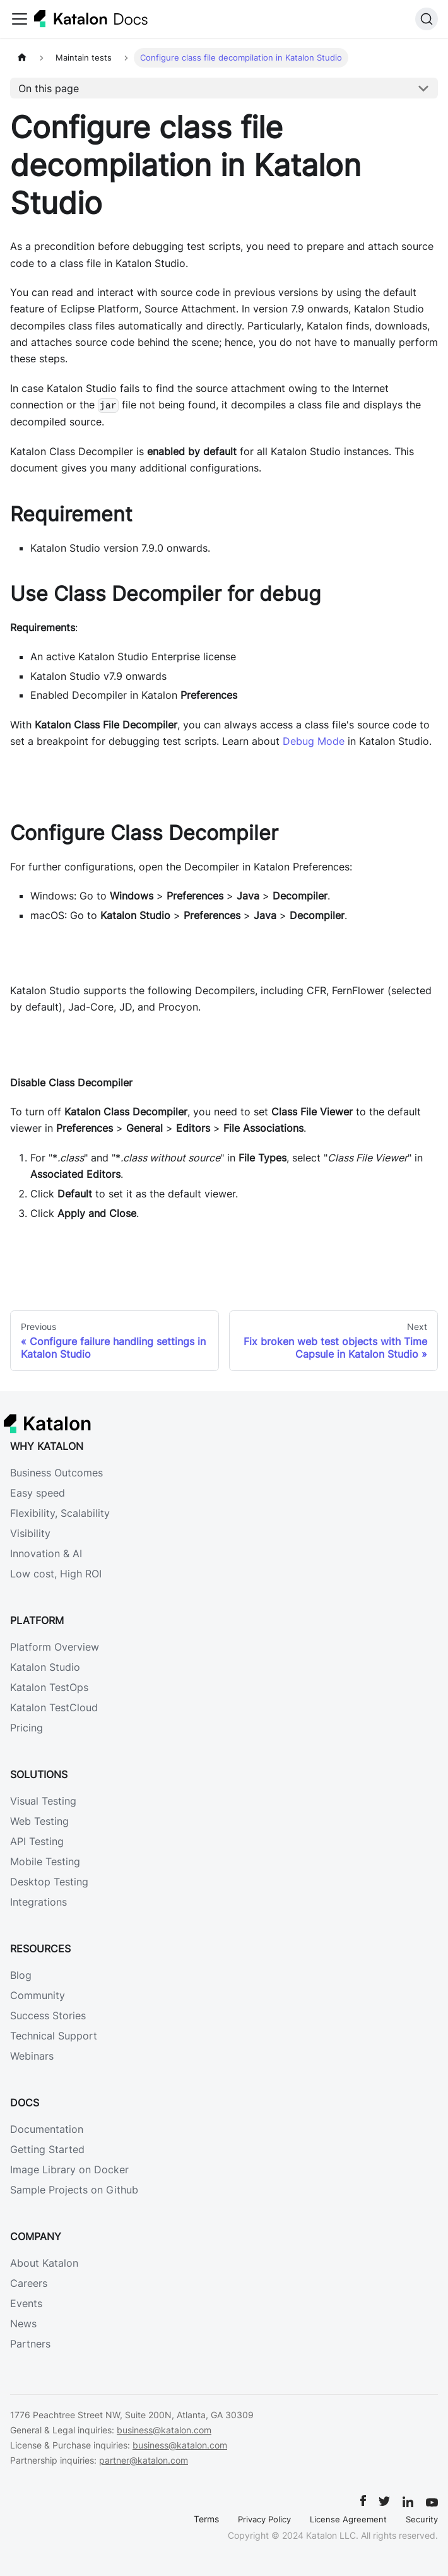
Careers (28, 2283)
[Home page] (22, 58)
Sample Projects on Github (74, 2189)
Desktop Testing (49, 1881)
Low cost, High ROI (56, 1573)
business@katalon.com (164, 2430)
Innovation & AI (46, 1553)
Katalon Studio (45, 1667)
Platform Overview (54, 1647)
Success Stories (48, 2015)
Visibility (30, 1533)
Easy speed (37, 1493)
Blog (21, 1975)
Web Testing (39, 1821)
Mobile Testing (45, 1861)
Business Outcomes (56, 1472)
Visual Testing (43, 1801)
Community (37, 1995)
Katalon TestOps (49, 1687)
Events (26, 2303)
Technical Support (53, 2035)
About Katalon (44, 2263)
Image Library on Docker (69, 2169)
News (23, 2323)
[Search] (426, 19)
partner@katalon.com (143, 2460)
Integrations (38, 1902)
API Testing (37, 1841)
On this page (48, 88)
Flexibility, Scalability (60, 1513)
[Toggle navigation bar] (19, 18)
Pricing (26, 1727)
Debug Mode (314, 741)
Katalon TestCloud (54, 1707)
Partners (30, 2343)
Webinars (32, 2056)
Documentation (46, 2129)
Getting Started (47, 2149)
